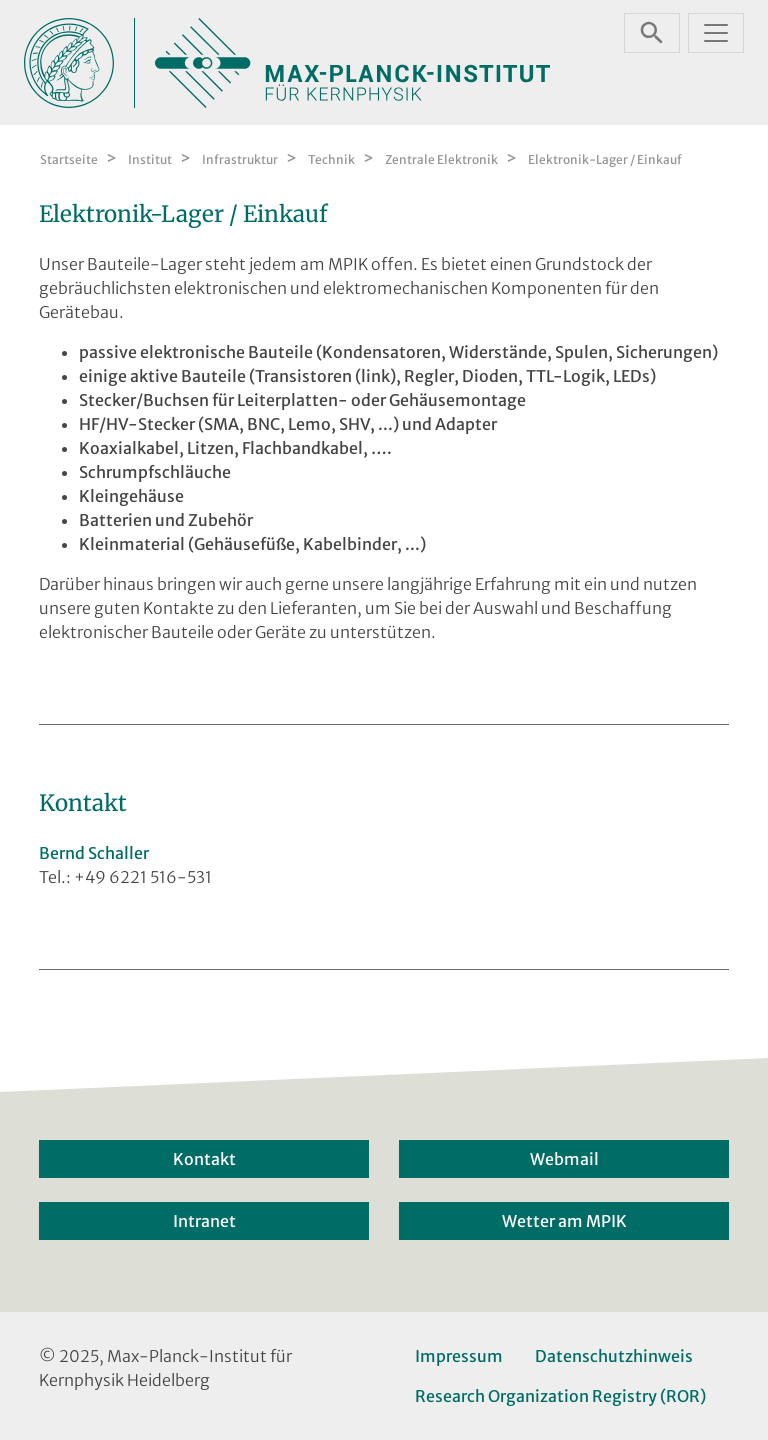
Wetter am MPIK (564, 1221)
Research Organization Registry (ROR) (560, 1396)
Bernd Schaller (94, 853)
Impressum (459, 1356)
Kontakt (204, 1159)
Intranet (204, 1221)
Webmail (564, 1159)
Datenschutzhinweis (614, 1356)
